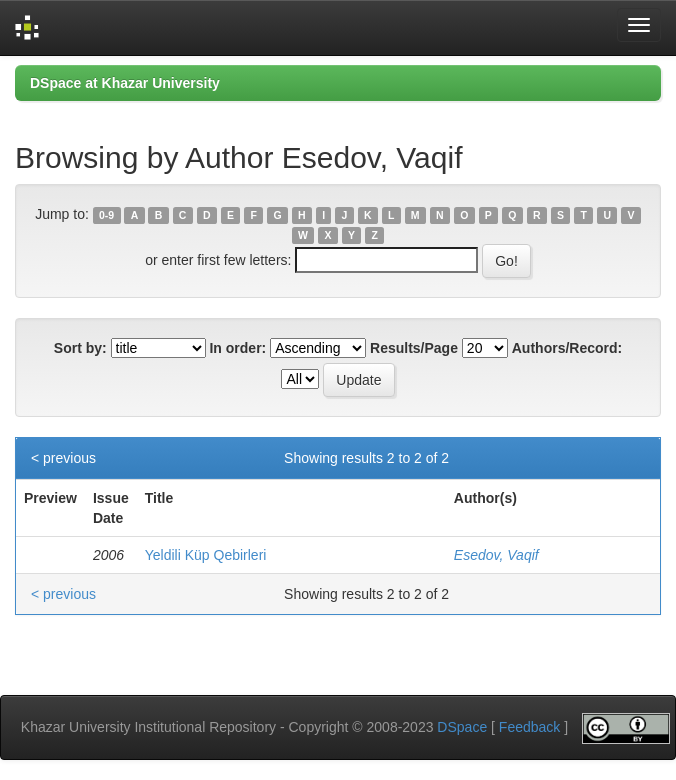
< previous (63, 458)
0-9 (106, 215)
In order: (237, 348)
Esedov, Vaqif (496, 555)
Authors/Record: (567, 348)
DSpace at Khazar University (125, 83)
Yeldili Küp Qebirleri (206, 555)
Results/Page (414, 348)
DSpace (462, 727)
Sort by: (80, 348)
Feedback (529, 727)
